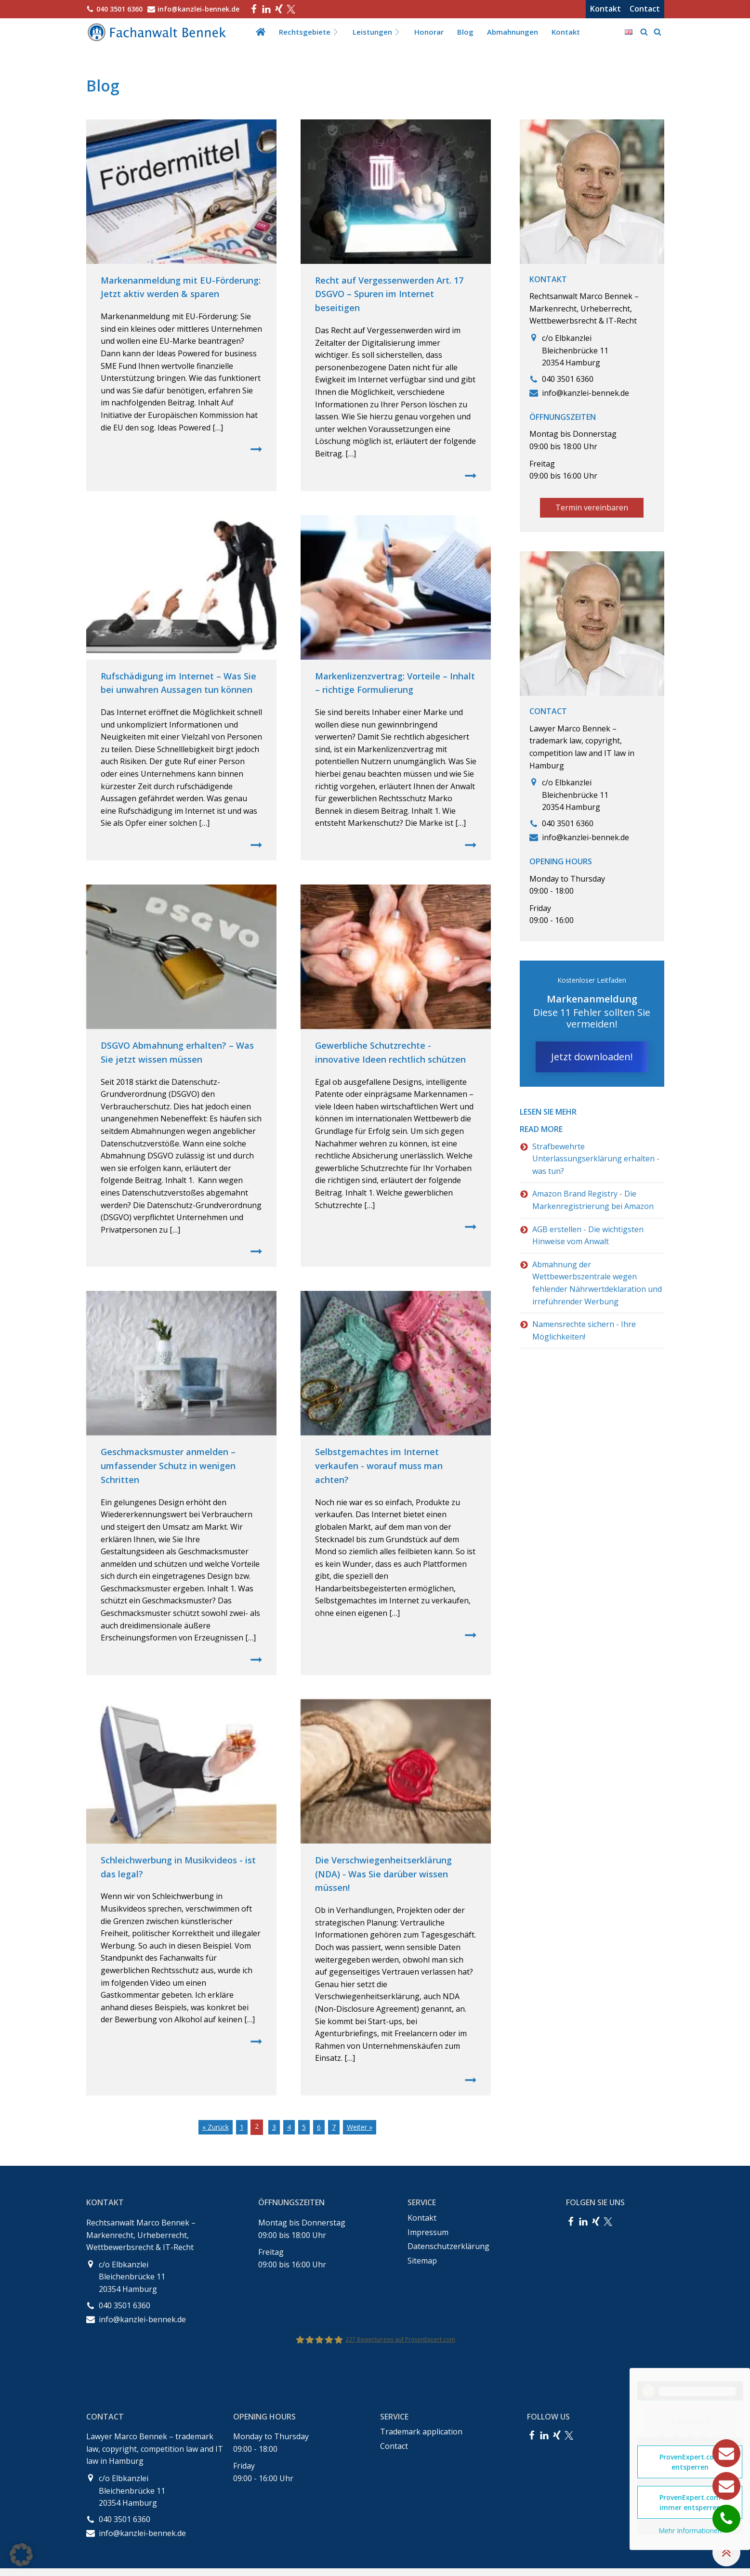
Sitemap (422, 2260)
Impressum (428, 2232)
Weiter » (359, 2127)
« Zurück (215, 2127)
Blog (465, 32)
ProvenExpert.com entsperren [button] (690, 2462)
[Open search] (644, 31)
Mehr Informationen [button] (690, 2530)
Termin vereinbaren (591, 507)
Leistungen (377, 32)
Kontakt (605, 8)
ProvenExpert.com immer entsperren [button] (690, 2502)
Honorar (429, 32)
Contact (645, 8)
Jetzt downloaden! (592, 1056)
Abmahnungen (512, 32)
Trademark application (421, 2431)
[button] (21, 2555)
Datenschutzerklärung (448, 2246)
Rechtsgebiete (309, 32)
